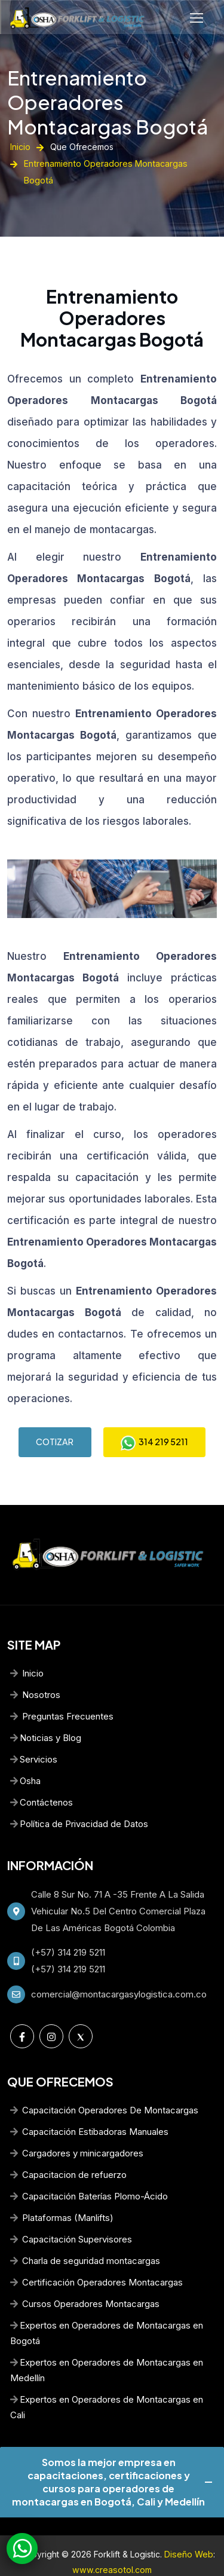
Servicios (33, 1737)
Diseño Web (189, 2532)
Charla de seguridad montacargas (85, 2238)
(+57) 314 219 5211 (68, 1930)
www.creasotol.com (112, 2548)
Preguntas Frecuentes (61, 1694)
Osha (25, 1758)
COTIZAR (54, 1419)
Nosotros (35, 1672)
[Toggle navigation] (198, 18)
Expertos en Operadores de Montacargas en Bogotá (106, 2310)
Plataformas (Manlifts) (61, 2195)
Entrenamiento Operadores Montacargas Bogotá (96, 99)
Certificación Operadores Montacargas (96, 2260)
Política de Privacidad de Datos (79, 1801)
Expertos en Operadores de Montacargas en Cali (106, 2385)
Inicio (20, 141)
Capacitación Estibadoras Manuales (89, 2109)
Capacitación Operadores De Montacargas (104, 2088)
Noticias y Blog (45, 1715)
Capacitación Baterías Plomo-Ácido (89, 2174)
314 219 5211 (154, 1420)
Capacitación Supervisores (71, 2217)
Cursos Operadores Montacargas (84, 2281)
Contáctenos (41, 1780)
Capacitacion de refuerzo (68, 2152)
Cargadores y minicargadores (76, 2131)
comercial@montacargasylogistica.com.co (119, 1972)
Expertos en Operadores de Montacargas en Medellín (106, 2348)
